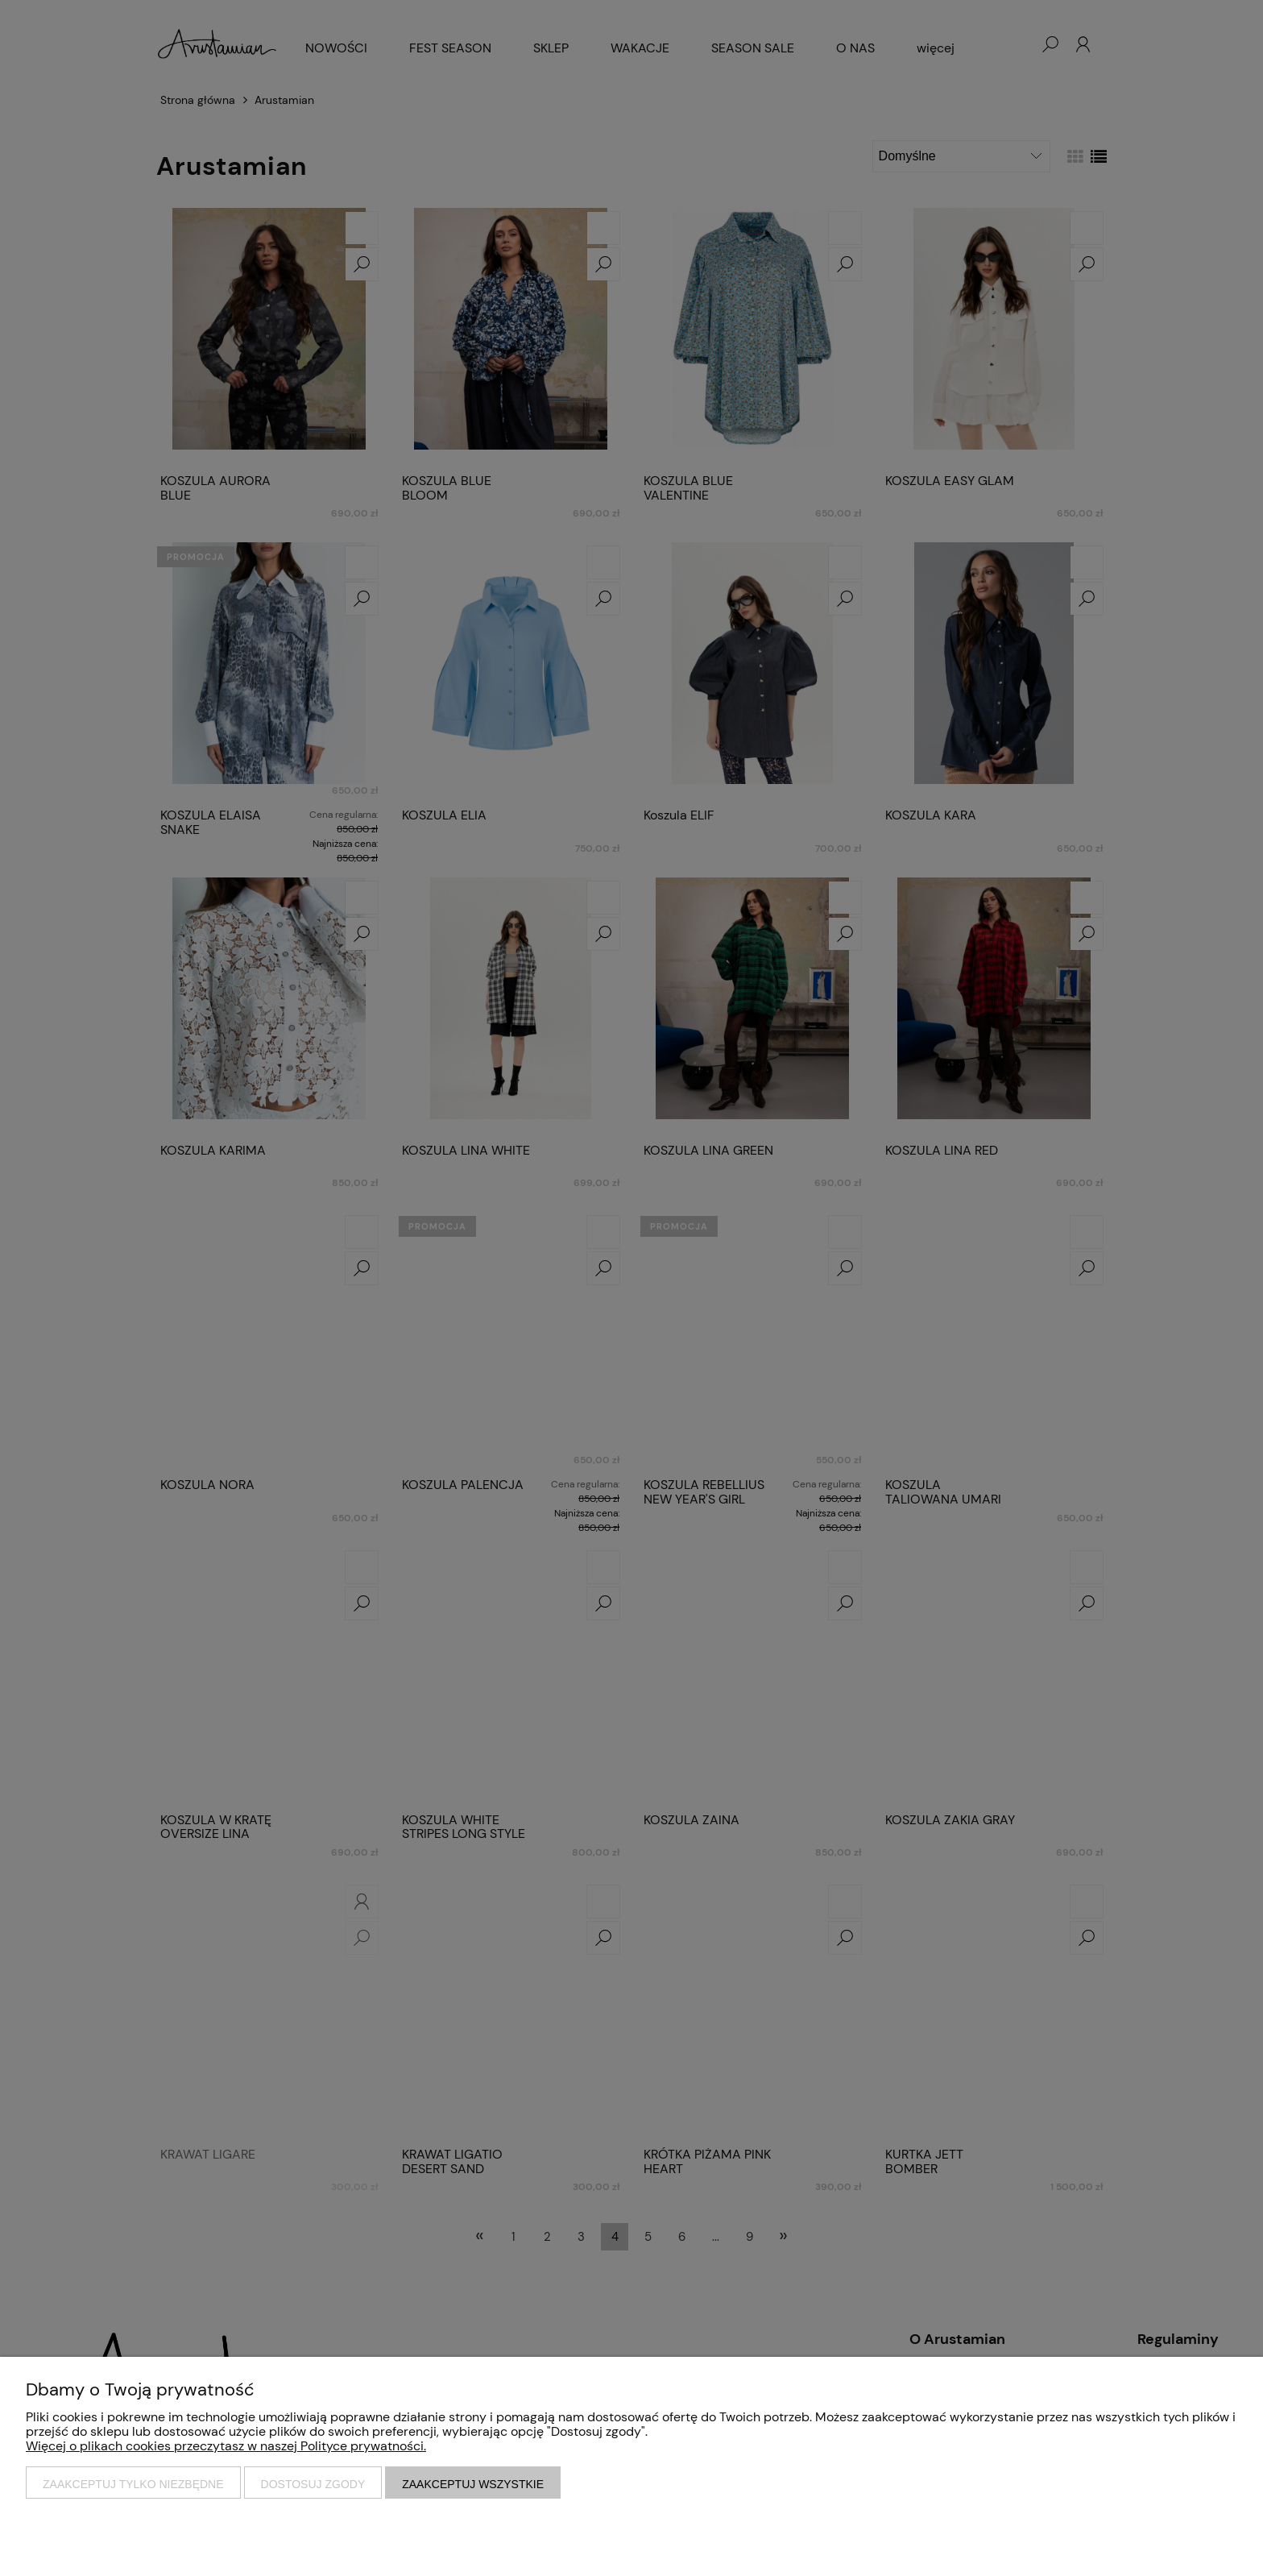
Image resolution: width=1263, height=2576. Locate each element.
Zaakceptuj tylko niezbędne (133, 2484)
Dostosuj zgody (313, 2484)
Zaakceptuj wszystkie (473, 2484)
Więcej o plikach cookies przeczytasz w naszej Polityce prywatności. (226, 2445)
